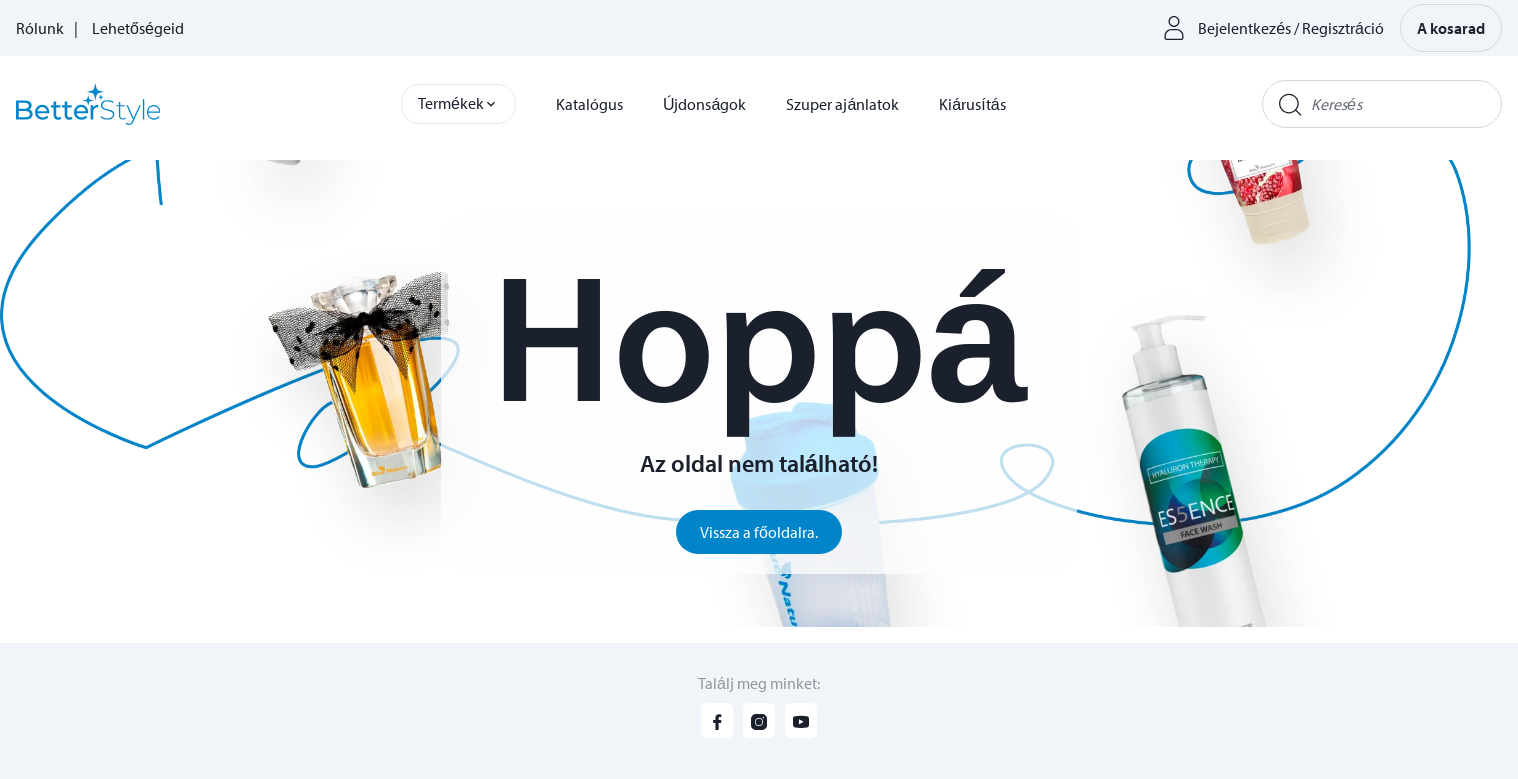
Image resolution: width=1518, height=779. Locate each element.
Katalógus (589, 104)
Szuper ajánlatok (842, 104)
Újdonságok (704, 104)
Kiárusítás (972, 104)
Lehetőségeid (138, 28)
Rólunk (40, 28)
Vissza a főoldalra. (759, 532)
